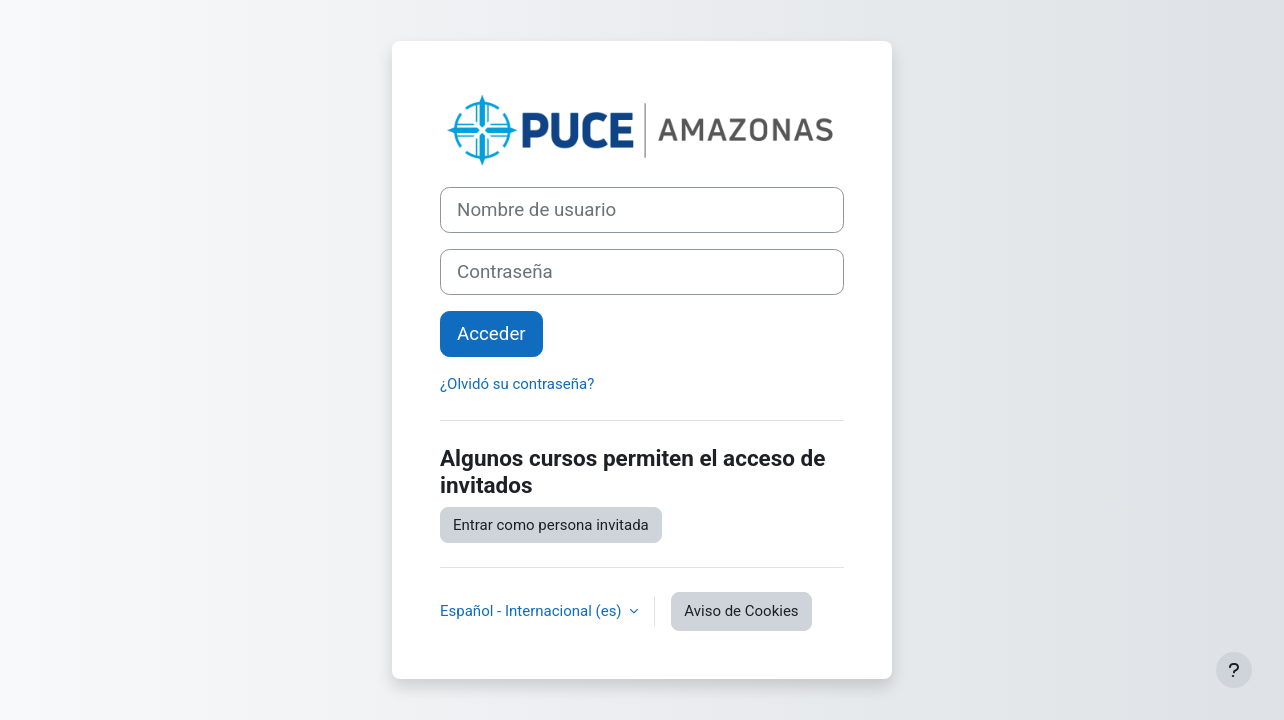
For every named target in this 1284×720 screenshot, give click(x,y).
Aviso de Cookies (741, 611)
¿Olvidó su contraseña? (517, 384)
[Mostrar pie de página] (1234, 670)
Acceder (491, 334)
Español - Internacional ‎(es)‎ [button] (532, 611)
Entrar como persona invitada (551, 525)
